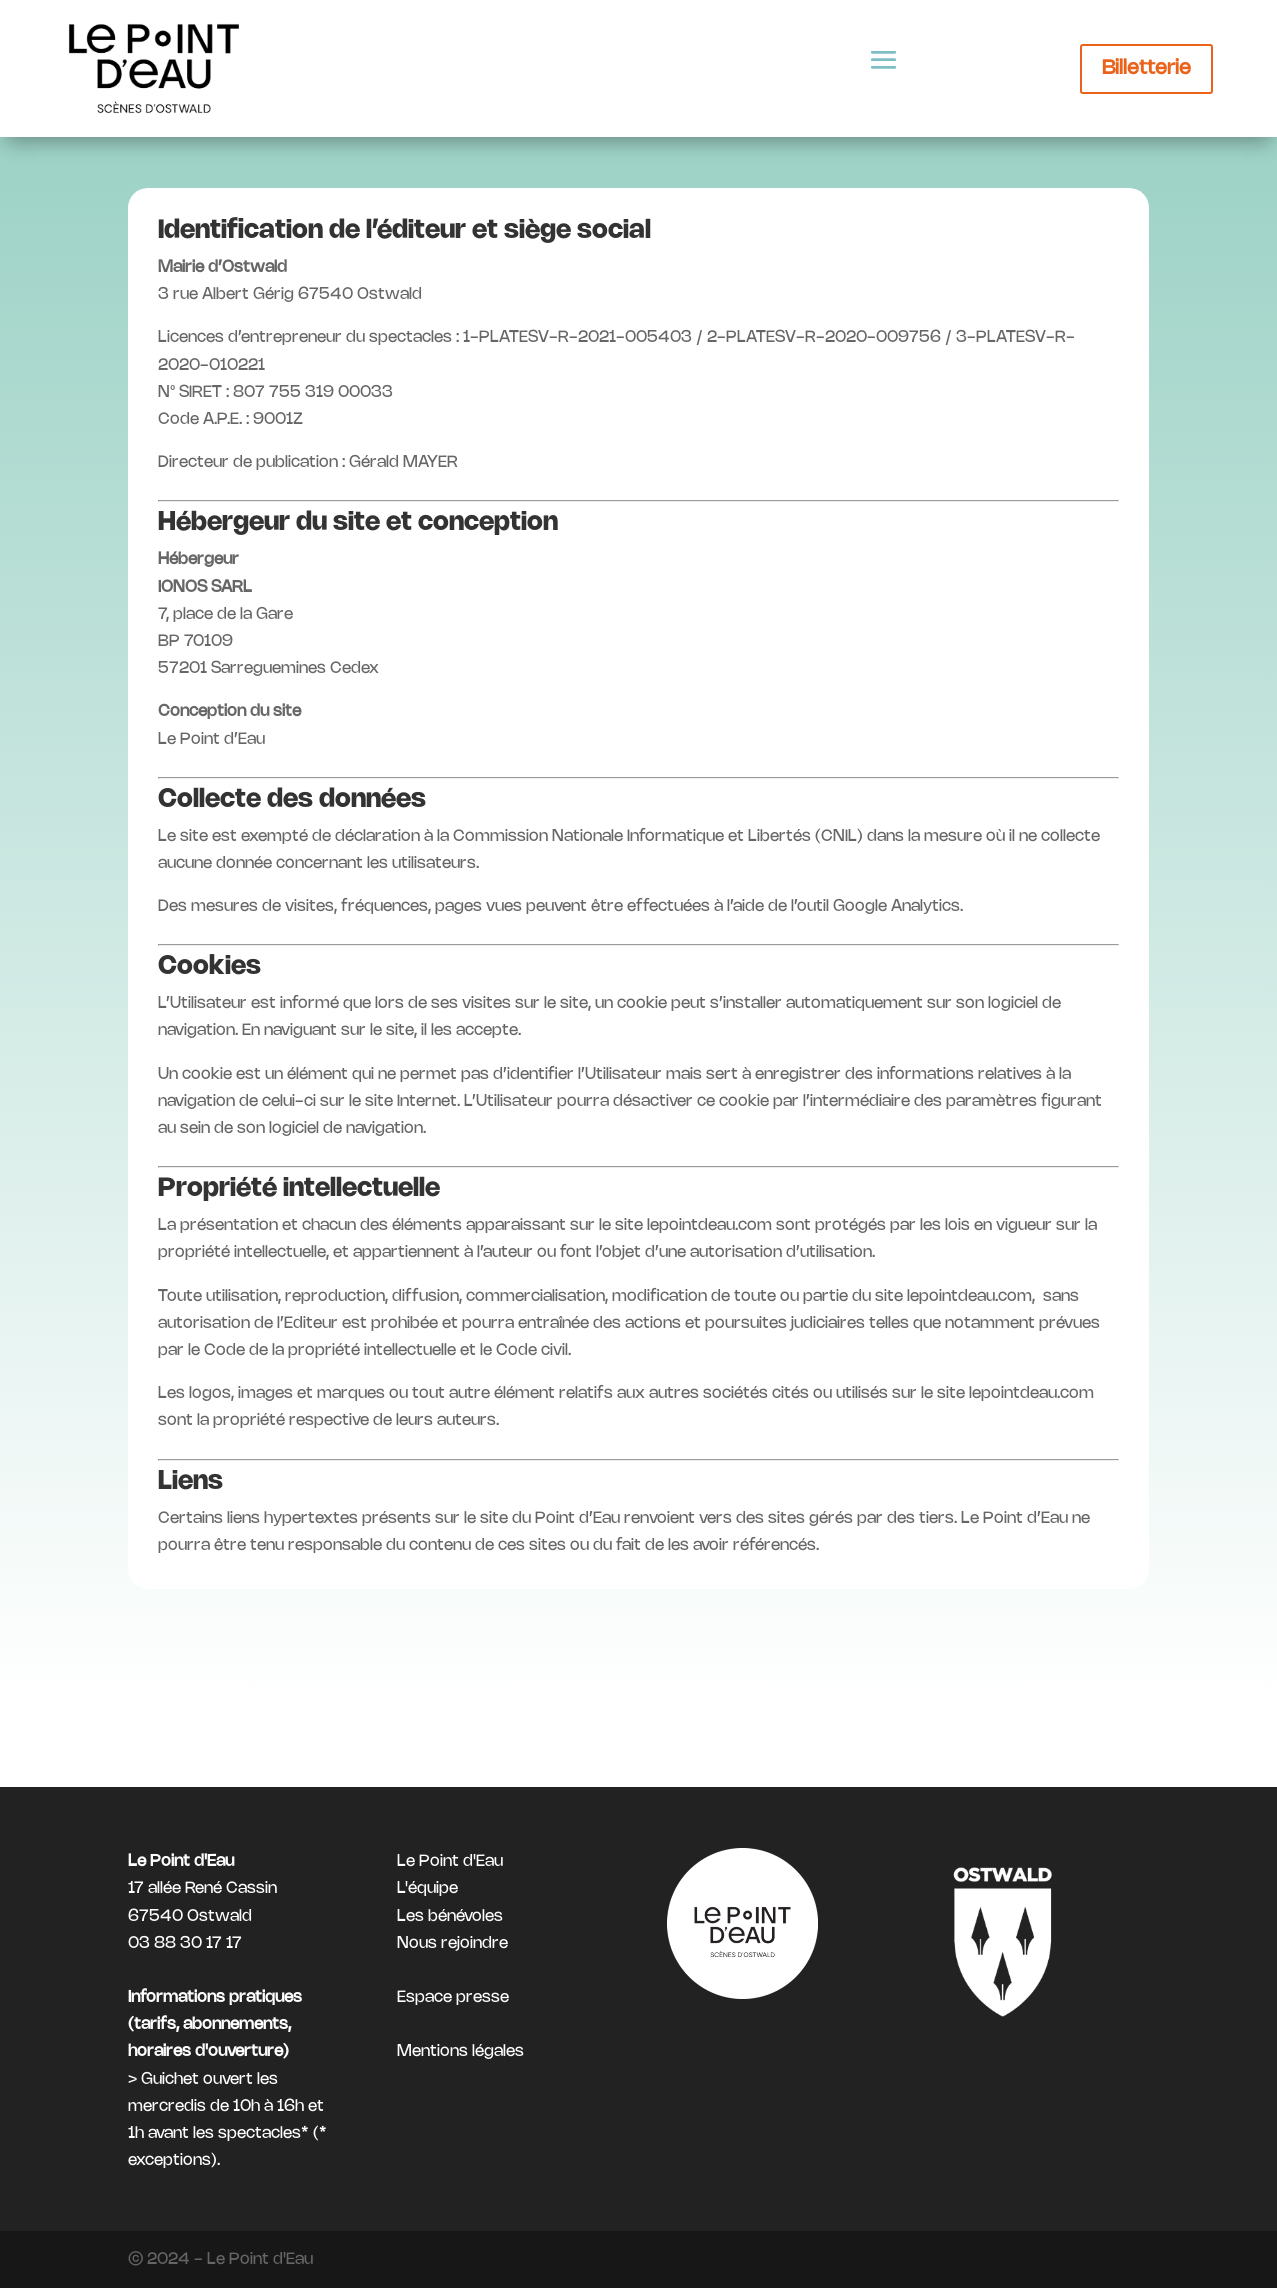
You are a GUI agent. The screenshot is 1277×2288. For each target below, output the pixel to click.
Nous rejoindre (452, 1943)
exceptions (169, 2160)
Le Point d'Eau (450, 1861)
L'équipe (427, 1888)
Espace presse (453, 1997)
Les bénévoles (450, 1916)
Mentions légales (460, 2052)
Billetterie (1146, 68)
